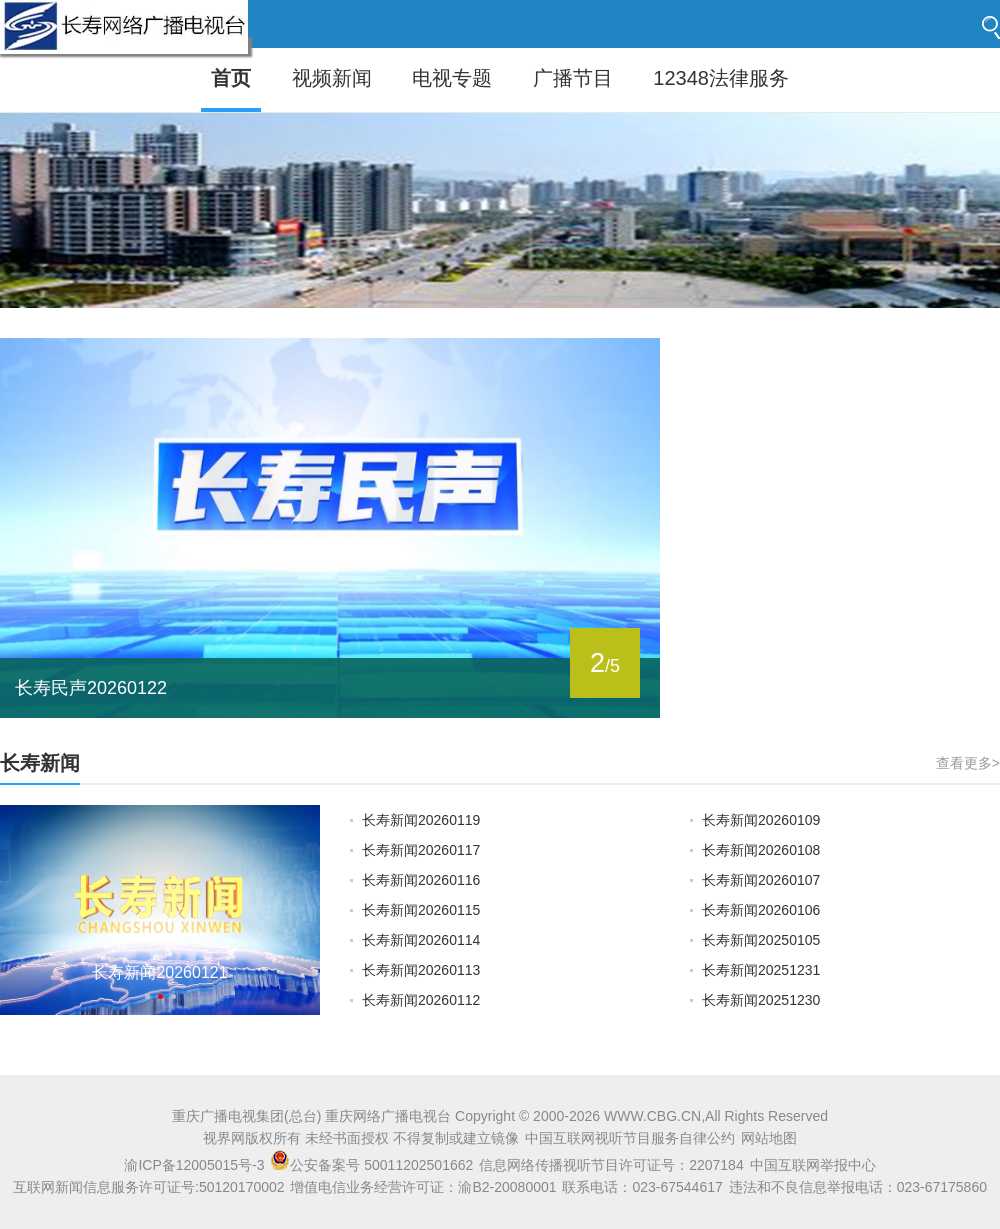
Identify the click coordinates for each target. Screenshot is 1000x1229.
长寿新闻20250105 (761, 940)
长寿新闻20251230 (761, 1000)
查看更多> (968, 763)
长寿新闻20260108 (761, 850)
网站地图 (769, 1138)
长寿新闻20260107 (761, 880)
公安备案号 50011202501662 (373, 1165)
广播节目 (573, 78)
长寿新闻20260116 (421, 880)
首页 (231, 78)
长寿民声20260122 (91, 688)
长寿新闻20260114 (421, 940)
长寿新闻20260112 (421, 1000)
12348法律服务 (721, 78)
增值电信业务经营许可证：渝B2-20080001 (423, 1187)
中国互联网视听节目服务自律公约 (630, 1138)
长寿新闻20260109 (761, 820)
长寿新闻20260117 (421, 850)
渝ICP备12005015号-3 (194, 1165)
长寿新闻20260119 (421, 820)
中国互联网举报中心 (813, 1165)
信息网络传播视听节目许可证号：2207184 (611, 1165)
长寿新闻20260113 (421, 970)
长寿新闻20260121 (159, 972)
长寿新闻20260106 (761, 910)
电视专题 (452, 78)
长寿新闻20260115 (421, 910)
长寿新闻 (40, 763)
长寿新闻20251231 (761, 970)
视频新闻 (332, 78)
